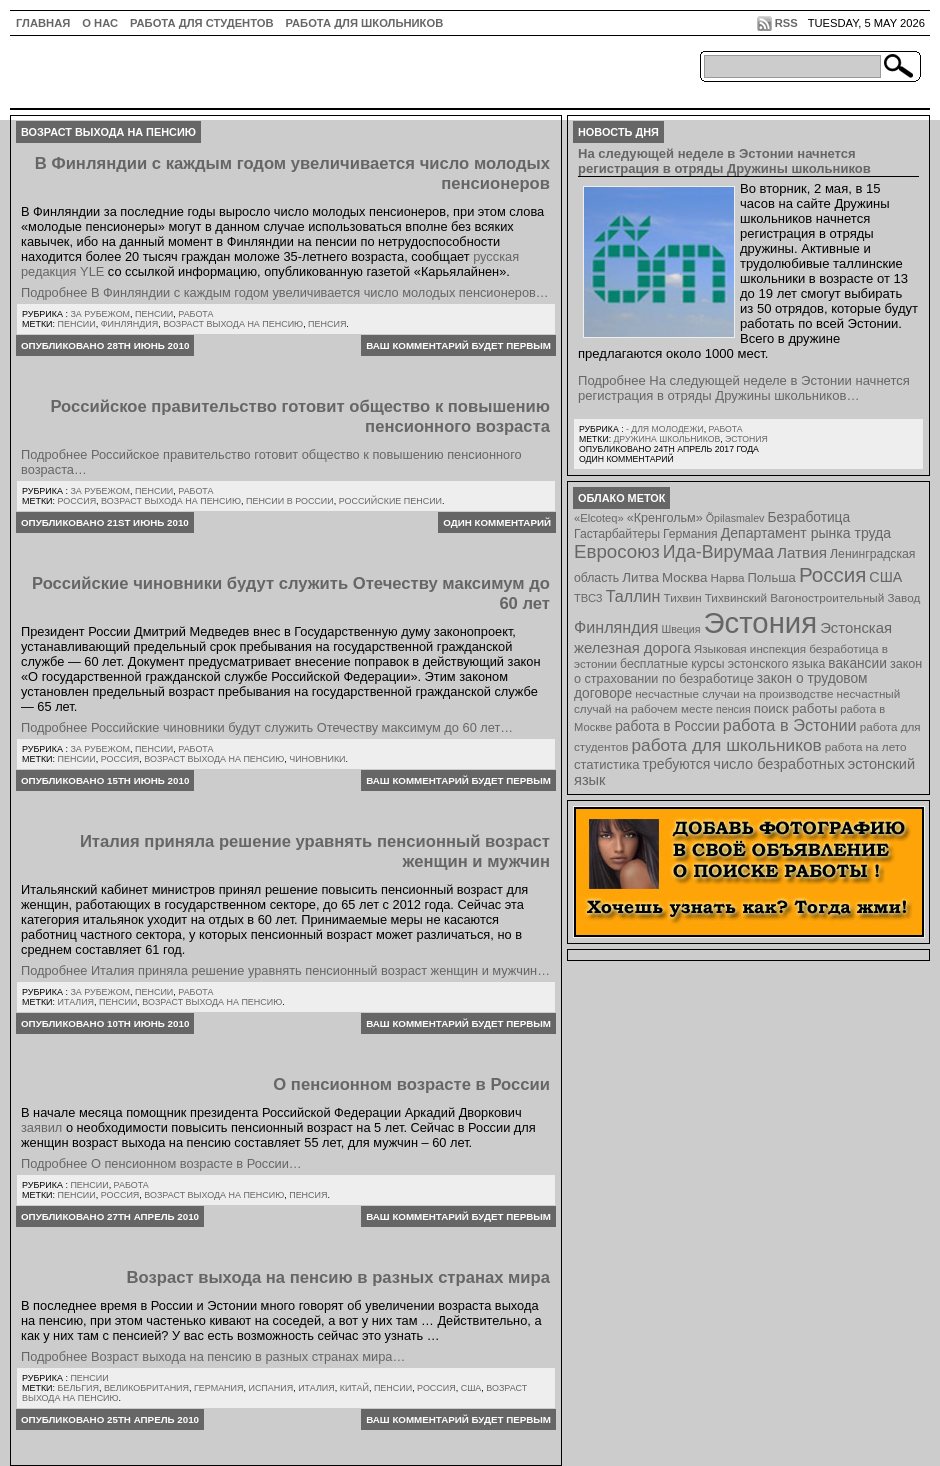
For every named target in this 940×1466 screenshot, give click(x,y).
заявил (41, 1127)
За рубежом (100, 314)
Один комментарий (497, 522)
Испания (270, 1388)
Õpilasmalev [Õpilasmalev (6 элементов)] (735, 518)
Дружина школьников (666, 439)
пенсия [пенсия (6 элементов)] (733, 709)
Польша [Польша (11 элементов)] (772, 577)
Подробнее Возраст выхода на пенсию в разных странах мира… (213, 1356)
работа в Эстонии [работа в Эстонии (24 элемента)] (790, 725)
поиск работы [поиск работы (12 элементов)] (796, 708)
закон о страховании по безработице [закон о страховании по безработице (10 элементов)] (748, 671)
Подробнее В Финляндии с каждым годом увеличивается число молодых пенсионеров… (285, 292)
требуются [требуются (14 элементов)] (677, 764)
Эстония (746, 439)
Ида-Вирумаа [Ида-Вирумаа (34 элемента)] (718, 552)
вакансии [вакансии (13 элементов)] (857, 663)
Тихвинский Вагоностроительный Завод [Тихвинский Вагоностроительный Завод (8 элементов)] (813, 597)
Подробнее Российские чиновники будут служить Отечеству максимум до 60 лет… (267, 727)
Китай (354, 1388)
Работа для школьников (365, 23)
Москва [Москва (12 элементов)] (685, 577)
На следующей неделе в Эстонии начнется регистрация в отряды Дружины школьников (724, 161)
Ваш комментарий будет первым (458, 345)
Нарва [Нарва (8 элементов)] (727, 577)
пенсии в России (290, 501)
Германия (219, 1388)
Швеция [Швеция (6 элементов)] (680, 629)
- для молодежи (665, 429)
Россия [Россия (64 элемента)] (832, 574)
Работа (195, 314)
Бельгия (78, 1388)
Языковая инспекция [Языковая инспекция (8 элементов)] (750, 648)
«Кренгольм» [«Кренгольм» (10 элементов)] (665, 518)
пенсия (327, 324)
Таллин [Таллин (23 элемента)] (633, 596)
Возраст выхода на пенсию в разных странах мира (338, 1277)
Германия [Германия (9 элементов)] (690, 534)
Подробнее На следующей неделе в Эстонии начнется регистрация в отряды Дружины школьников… (744, 388)
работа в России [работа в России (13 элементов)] (667, 726)
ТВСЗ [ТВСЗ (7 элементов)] (588, 598)
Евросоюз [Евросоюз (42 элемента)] (617, 551)
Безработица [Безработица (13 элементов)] (808, 517)
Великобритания (146, 1388)
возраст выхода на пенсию (233, 324)
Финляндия (129, 324)
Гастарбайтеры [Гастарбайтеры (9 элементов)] (617, 534)
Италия (76, 1002)
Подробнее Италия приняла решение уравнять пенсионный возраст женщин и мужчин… (285, 970)
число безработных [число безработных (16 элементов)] (778, 764)
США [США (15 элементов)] (885, 577)
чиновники (317, 759)
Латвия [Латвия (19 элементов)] (802, 552)
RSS (786, 23)
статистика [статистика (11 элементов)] (606, 764)
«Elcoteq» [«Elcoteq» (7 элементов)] (599, 518)
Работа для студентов (201, 23)
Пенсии (154, 314)
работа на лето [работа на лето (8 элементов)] (866, 746)
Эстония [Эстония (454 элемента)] (761, 622)
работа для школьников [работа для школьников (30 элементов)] (727, 745)
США (471, 1388)
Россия (77, 501)
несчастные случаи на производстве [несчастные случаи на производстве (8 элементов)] (734, 693)
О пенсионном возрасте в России (411, 1084)
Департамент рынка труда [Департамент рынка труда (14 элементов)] (806, 533)
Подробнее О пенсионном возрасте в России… (161, 1163)
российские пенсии (390, 501)
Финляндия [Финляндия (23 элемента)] (616, 627)
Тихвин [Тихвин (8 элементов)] (683, 597)
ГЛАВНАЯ (43, 23)
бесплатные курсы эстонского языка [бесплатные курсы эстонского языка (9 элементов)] (722, 664)
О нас (100, 23)
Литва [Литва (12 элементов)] (640, 577)
